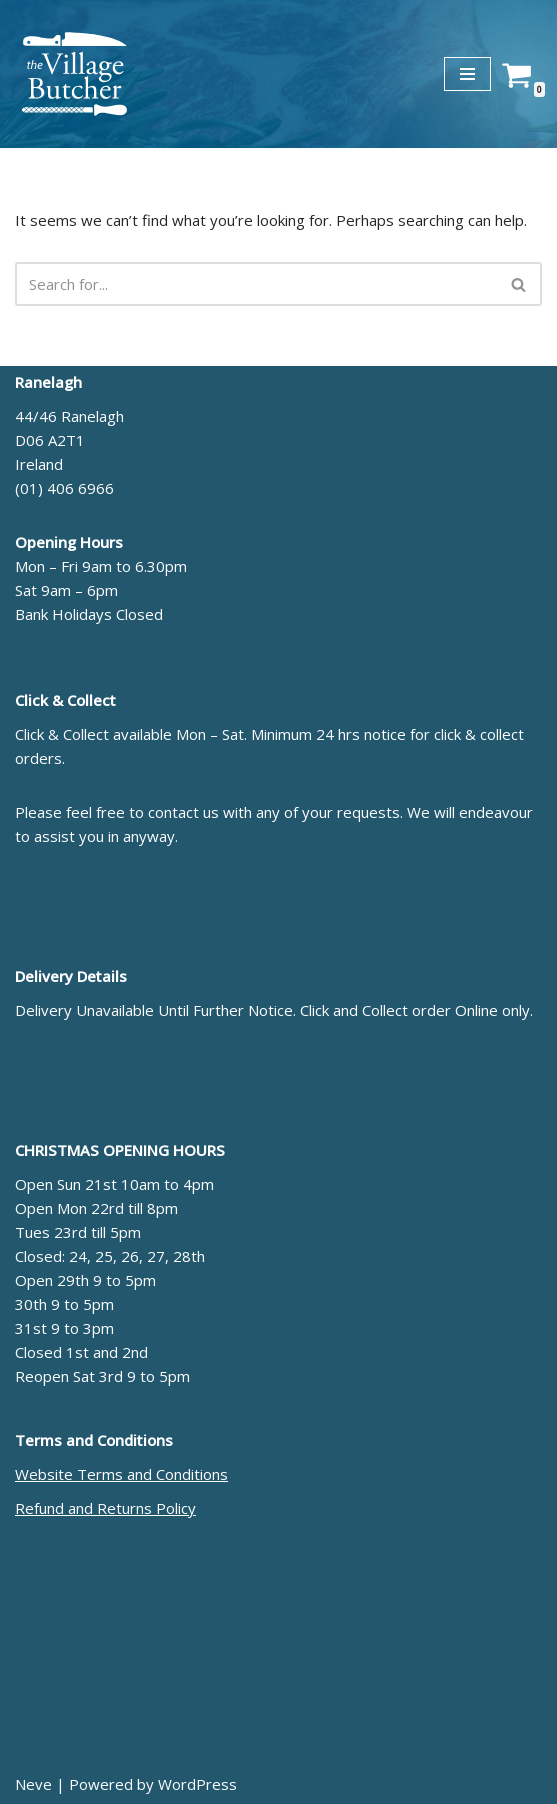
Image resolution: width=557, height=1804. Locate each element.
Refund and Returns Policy (105, 1508)
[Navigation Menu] (467, 74)
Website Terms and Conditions (121, 1474)
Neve (33, 1784)
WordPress (197, 1784)
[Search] (256, 284)
